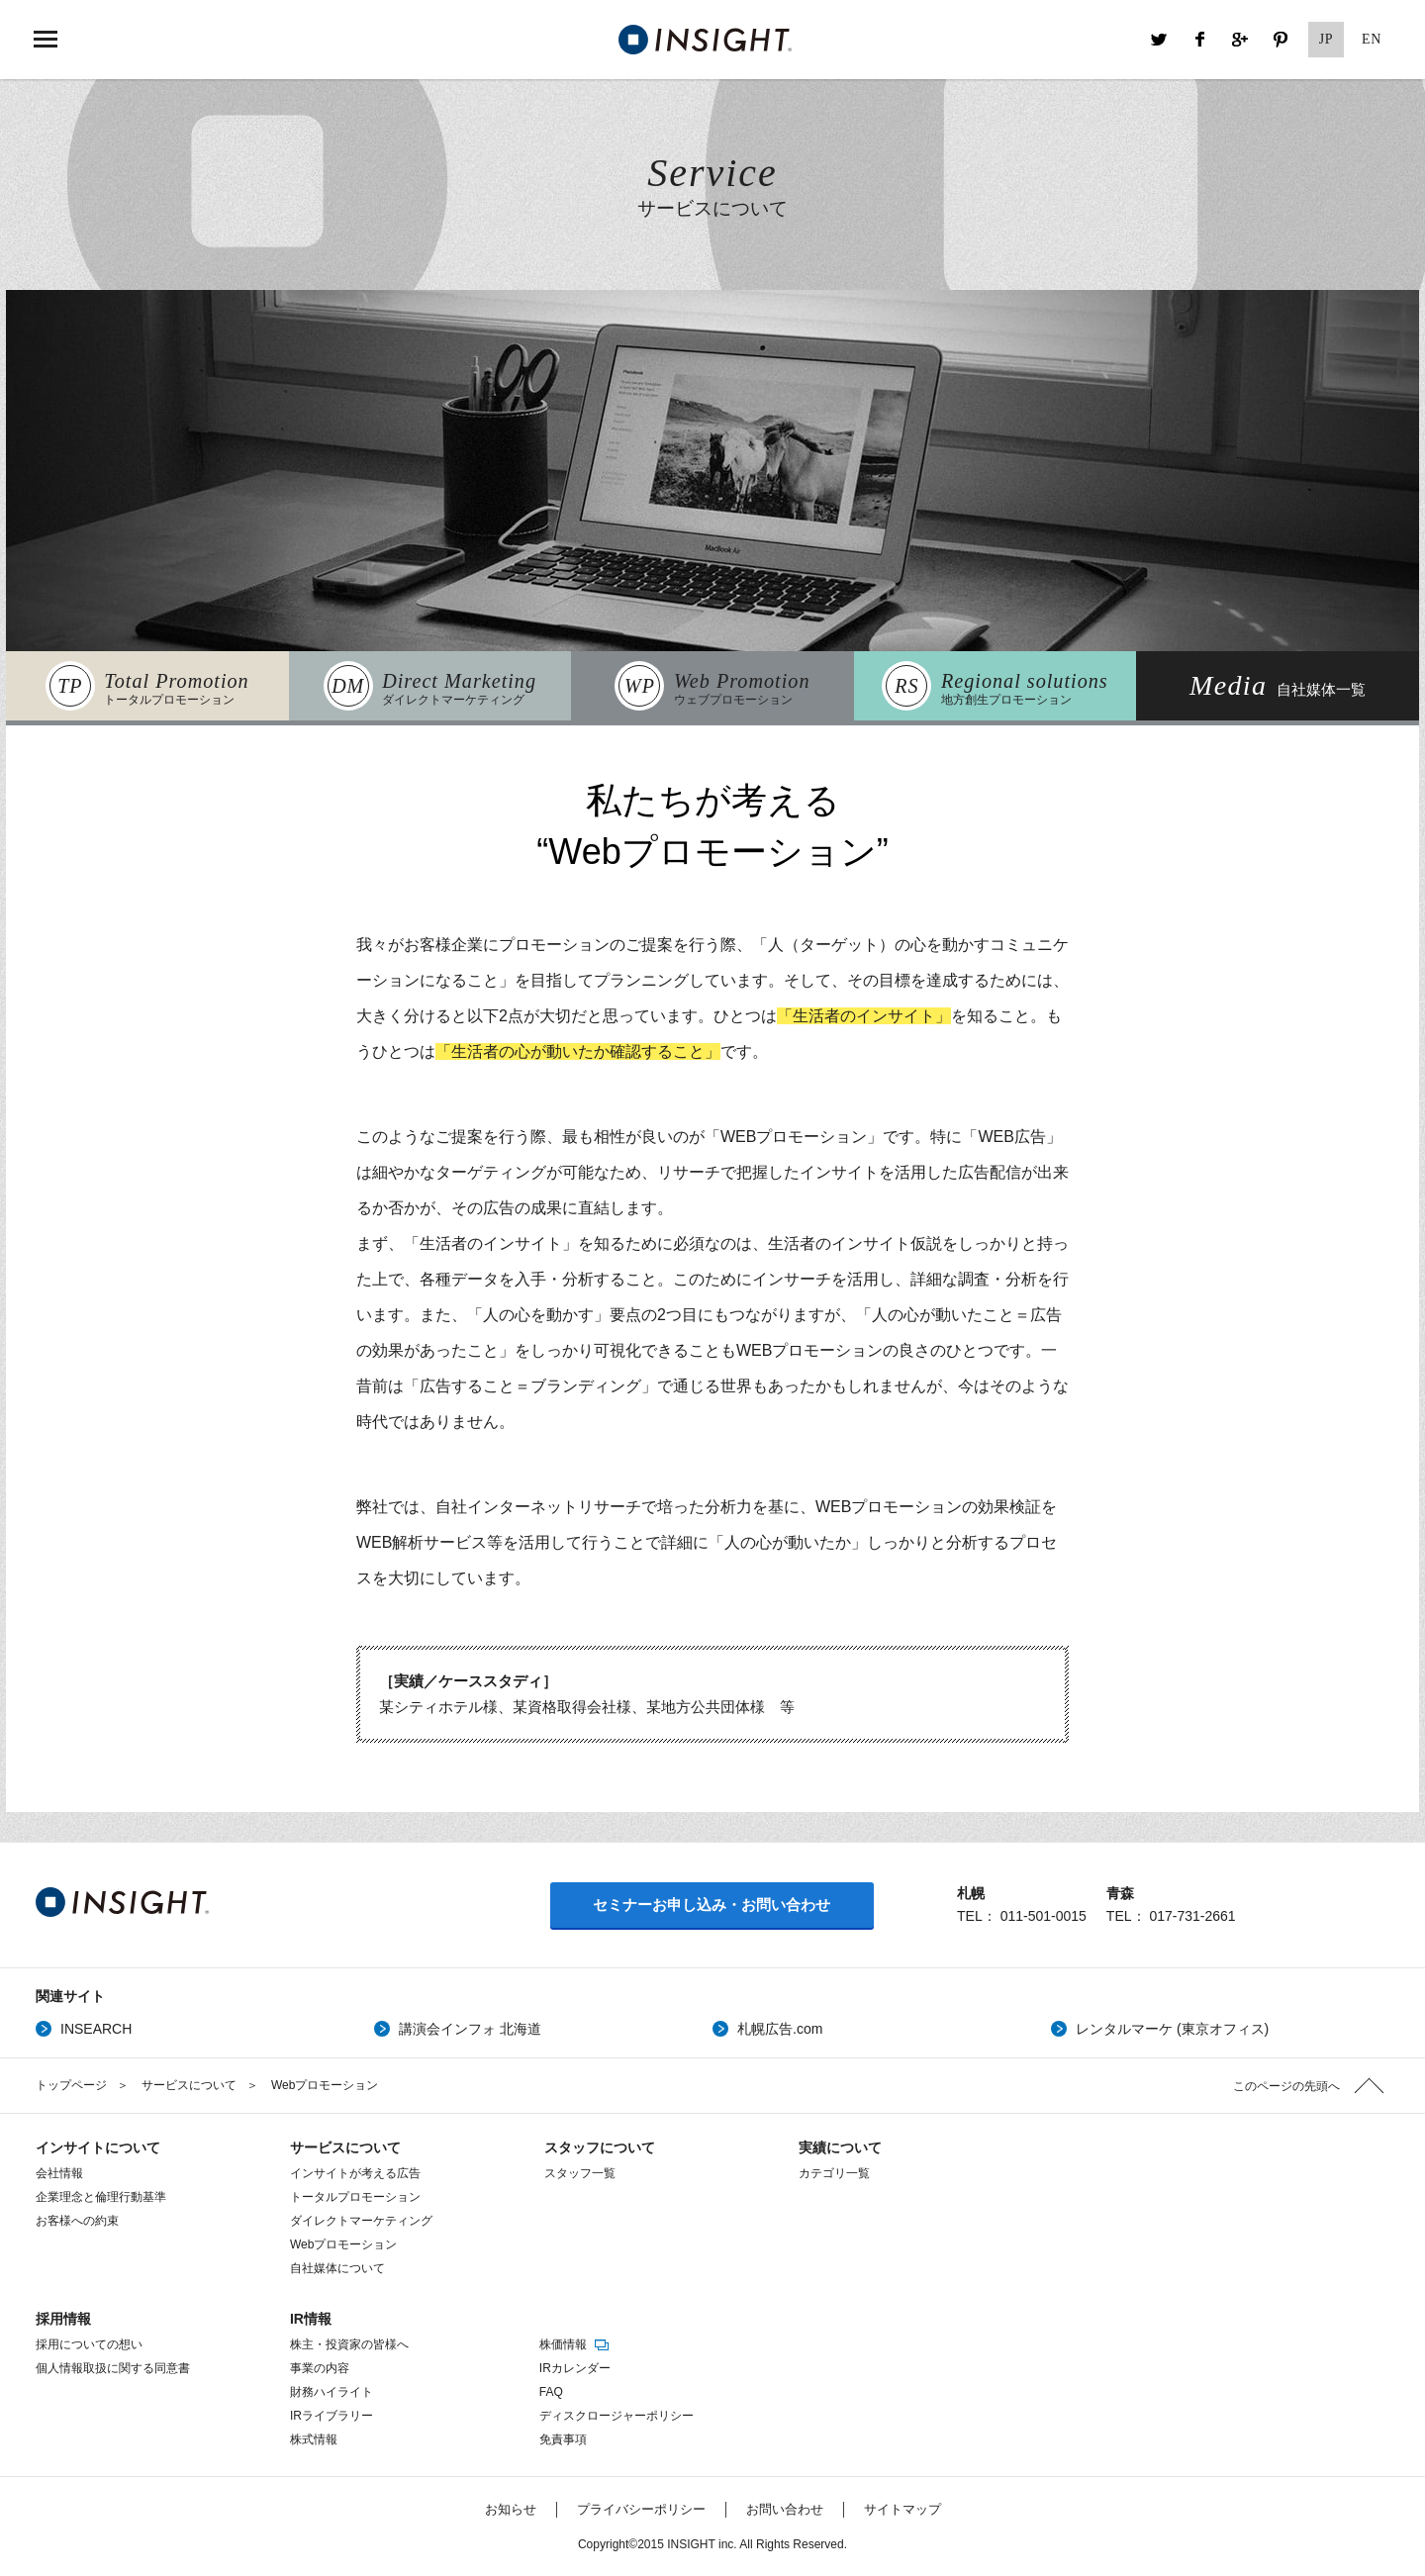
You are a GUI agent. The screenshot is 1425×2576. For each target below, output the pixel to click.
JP (1326, 39)
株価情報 (575, 2344)
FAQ (551, 2392)
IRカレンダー (575, 2368)
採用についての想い (89, 2344)
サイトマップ (902, 2509)
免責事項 (563, 2439)
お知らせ (510, 2509)
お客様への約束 (77, 2221)
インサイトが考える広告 (355, 2173)
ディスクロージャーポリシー (616, 2416)
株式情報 (313, 2439)
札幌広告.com (779, 2029)
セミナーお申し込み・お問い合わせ (711, 1904)
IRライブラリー (331, 2416)
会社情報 (59, 2173)
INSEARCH (96, 2029)
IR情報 (311, 2319)
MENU (45, 39)
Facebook (1199, 39)
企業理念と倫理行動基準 (101, 2197)
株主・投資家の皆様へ (349, 2344)
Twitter (1159, 39)
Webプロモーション (343, 2244)
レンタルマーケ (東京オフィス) (1172, 2029)
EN (1371, 39)
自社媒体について (337, 2268)
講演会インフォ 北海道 (470, 2029)
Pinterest (1280, 39)
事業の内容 (319, 2368)
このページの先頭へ (1286, 2086)
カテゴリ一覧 (834, 2173)
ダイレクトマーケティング (361, 2221)
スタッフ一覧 (580, 2173)
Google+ (1240, 39)
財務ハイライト (331, 2392)
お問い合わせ (784, 2509)
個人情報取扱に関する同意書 (113, 2368)
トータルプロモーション (355, 2197)
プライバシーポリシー (641, 2509)
